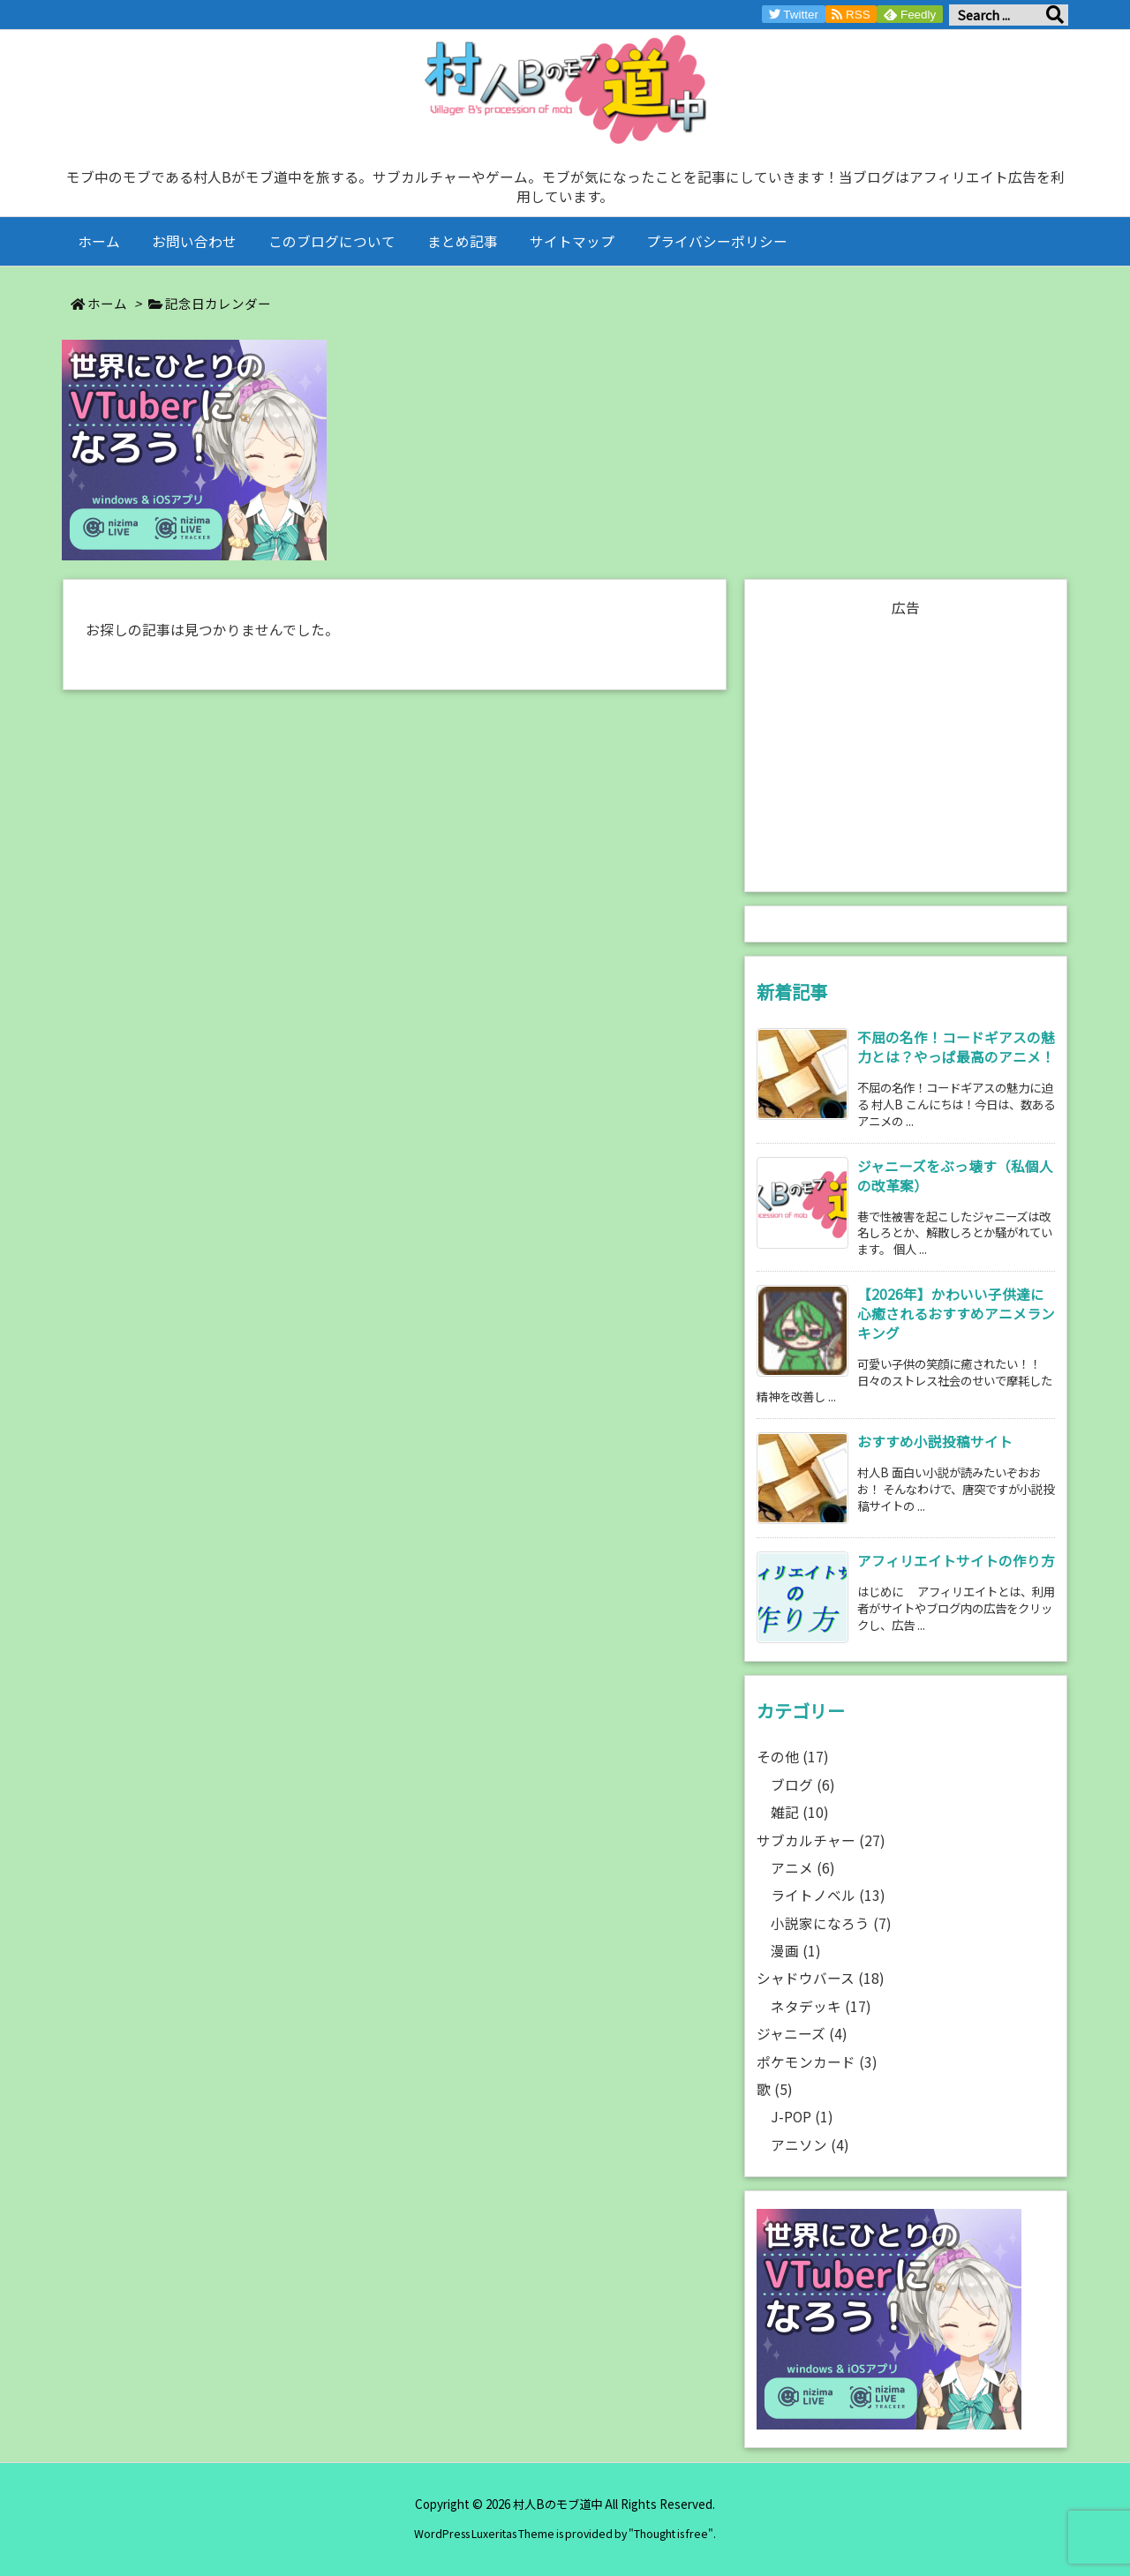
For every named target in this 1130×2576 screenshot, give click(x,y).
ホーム (107, 303)
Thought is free (671, 2534)
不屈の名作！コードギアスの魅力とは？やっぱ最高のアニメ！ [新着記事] (956, 1047)
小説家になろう (831, 1923)
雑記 (800, 1812)
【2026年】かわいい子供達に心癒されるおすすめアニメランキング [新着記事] (956, 1313)
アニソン (810, 2145)
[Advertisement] (906, 745)
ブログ (803, 1785)
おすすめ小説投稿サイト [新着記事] (935, 1441)
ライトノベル (828, 1895)
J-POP (802, 2117)
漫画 (796, 1951)
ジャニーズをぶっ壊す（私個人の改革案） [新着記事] (955, 1176)
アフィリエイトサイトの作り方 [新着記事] (956, 1561)
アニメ (803, 1868)
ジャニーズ (802, 2034)
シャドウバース (821, 1978)
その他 (793, 1756)
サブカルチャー (821, 1840)
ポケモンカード (817, 2062)
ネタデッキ (821, 2006)
